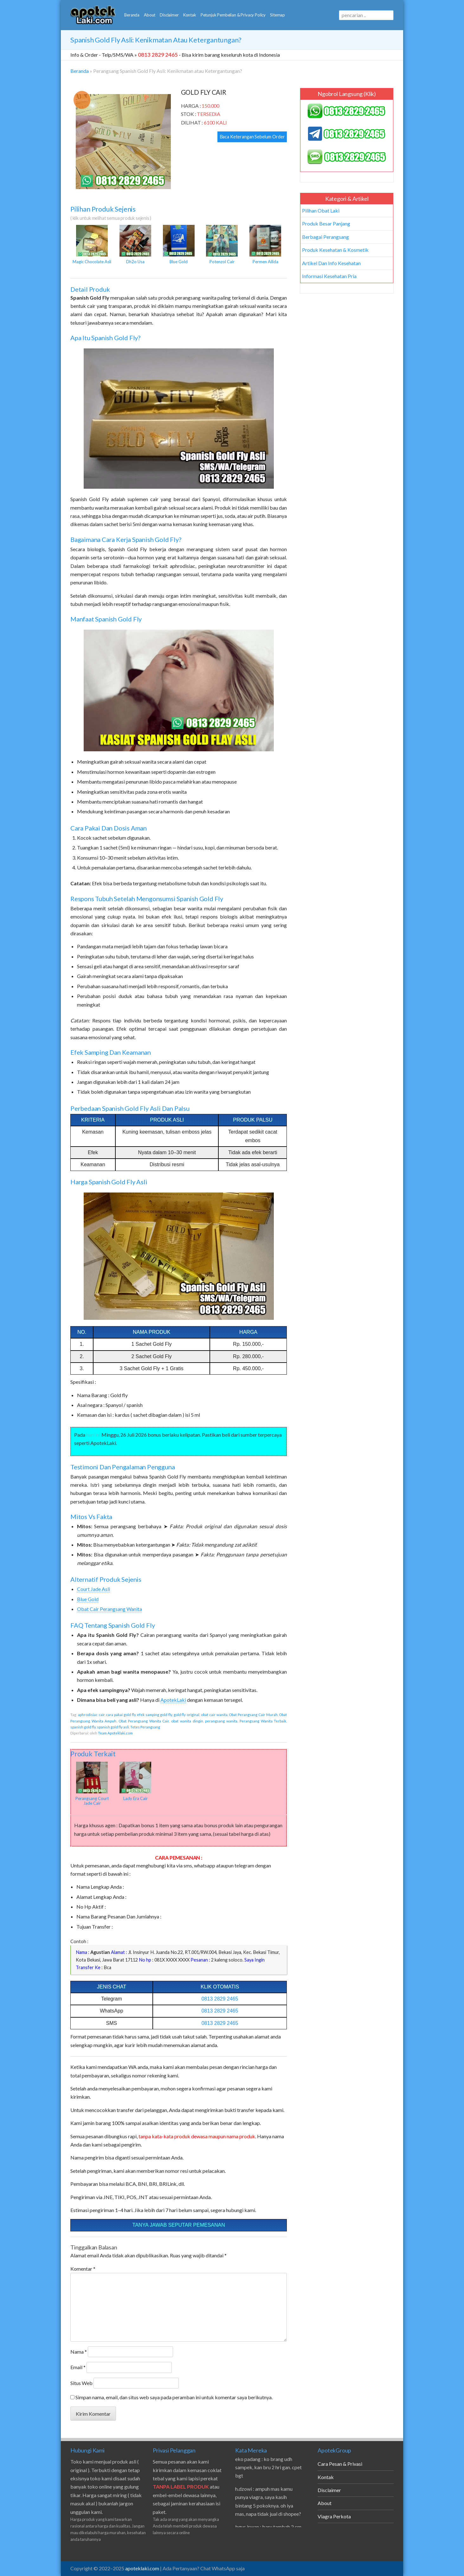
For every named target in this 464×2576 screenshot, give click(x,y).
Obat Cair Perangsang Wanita (109, 1609)
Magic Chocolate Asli (92, 244)
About (149, 14)
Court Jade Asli (93, 1589)
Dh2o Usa (135, 244)
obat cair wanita (214, 1715)
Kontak (189, 14)
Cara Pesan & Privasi (340, 2464)
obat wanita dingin (187, 1721)
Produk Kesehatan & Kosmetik (335, 250)
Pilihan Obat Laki (320, 210)
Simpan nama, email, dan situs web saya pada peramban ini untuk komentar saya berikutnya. (174, 2397)
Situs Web (81, 2383)
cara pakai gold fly (120, 1715)
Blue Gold (178, 244)
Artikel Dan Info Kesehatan (331, 263)
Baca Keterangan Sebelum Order (252, 136)
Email (78, 2367)
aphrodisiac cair (91, 1715)
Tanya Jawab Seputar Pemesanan (178, 2225)
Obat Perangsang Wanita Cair (144, 1721)
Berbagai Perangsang (325, 237)
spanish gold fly (83, 1727)
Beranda (131, 14)
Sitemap (277, 14)
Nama (78, 2352)
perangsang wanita (221, 1721)
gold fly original (187, 1715)
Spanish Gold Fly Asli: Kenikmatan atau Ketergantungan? (156, 39)
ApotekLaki (173, 1700)
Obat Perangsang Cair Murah (253, 1715)
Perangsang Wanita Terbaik (263, 1721)
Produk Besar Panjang (326, 223)
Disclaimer (169, 14)
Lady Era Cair (135, 1781)
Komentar (82, 2269)
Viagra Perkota (334, 2516)
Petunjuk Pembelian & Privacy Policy (233, 14)
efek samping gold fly (154, 1715)
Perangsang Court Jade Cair (92, 1784)
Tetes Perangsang (145, 1727)
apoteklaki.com (142, 2568)
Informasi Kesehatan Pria (329, 276)
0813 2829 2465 (220, 1998)
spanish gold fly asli (113, 1727)
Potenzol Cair (222, 244)
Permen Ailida (265, 244)
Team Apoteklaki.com (115, 1733)
